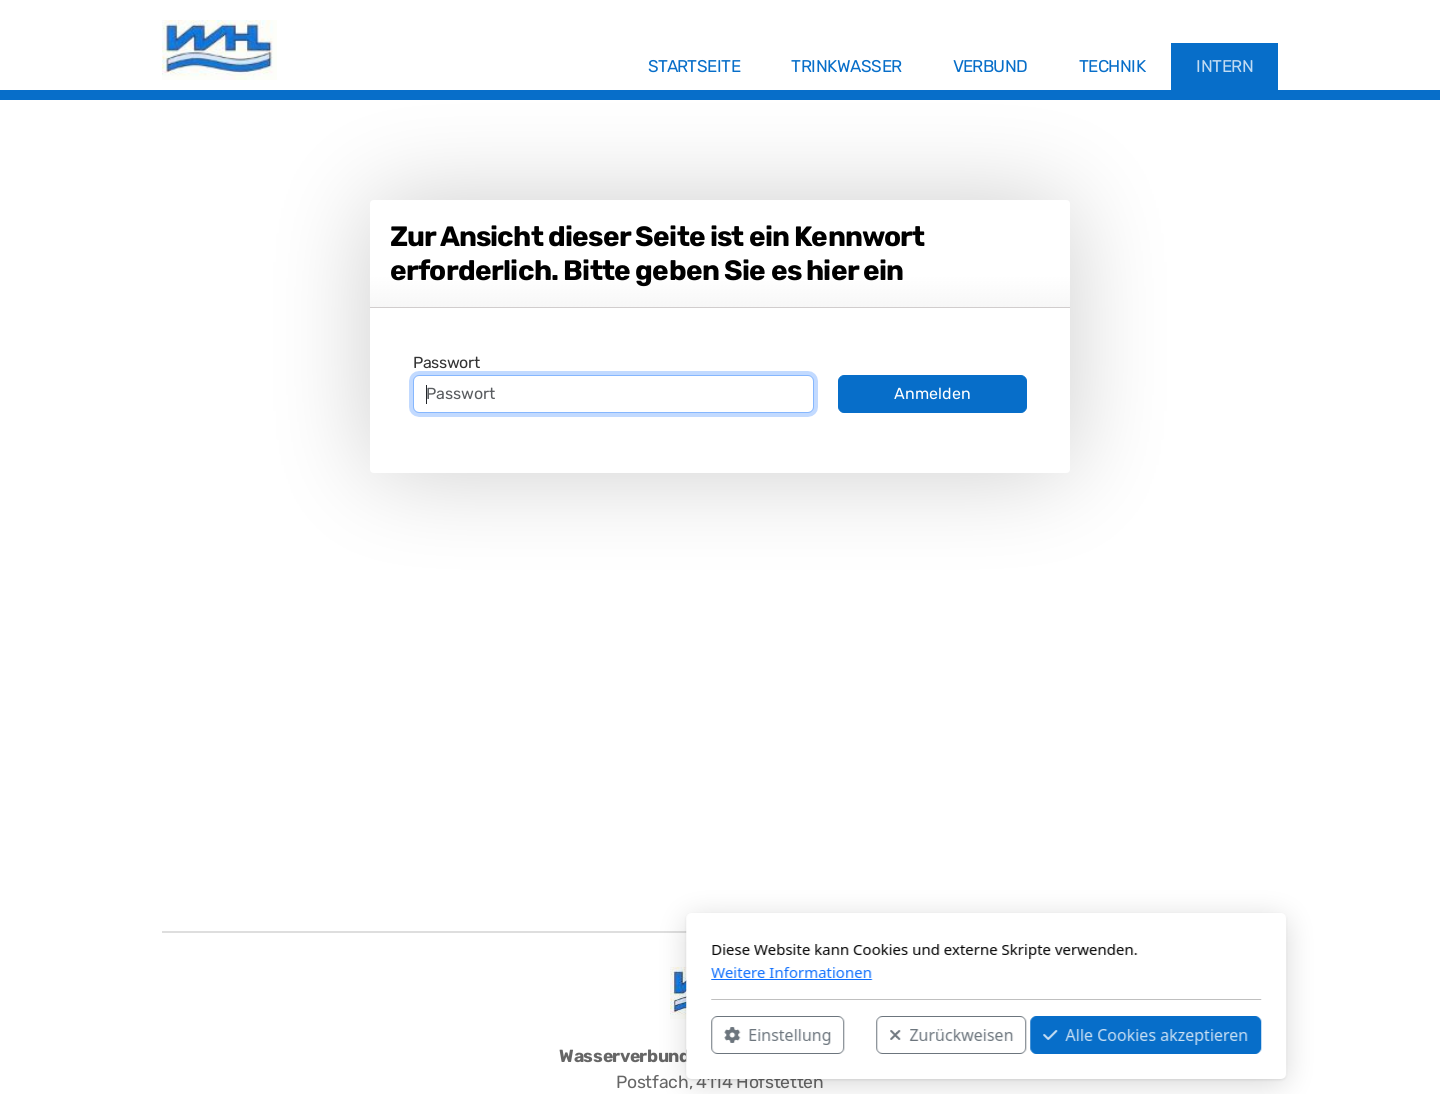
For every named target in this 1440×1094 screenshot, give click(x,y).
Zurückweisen (685, 1035)
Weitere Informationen (525, 972)
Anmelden (932, 393)
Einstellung (511, 1035)
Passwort (446, 362)
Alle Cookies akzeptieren (879, 1035)
